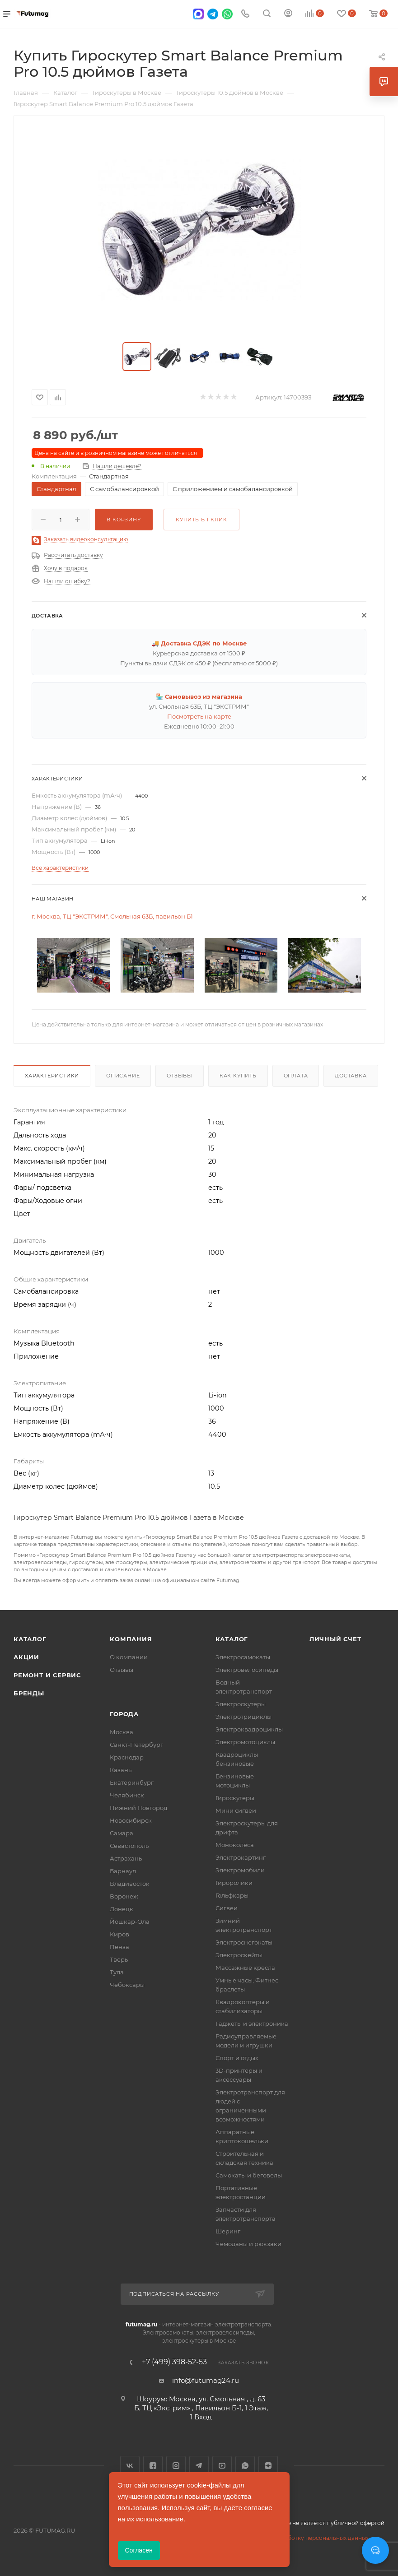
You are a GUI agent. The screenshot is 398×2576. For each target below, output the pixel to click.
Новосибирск (131, 1820)
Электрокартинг (240, 1857)
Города (124, 1713)
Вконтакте (130, 2465)
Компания (131, 1639)
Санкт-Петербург (136, 1744)
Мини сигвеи (235, 1810)
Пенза (119, 1946)
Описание (123, 1075)
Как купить (238, 1075)
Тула (117, 1972)
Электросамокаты (242, 1657)
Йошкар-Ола (130, 1921)
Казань (120, 1769)
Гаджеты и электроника (251, 2023)
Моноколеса (234, 1844)
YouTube (222, 2465)
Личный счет (335, 1639)
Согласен (139, 2550)
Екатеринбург (132, 1782)
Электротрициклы (243, 1716)
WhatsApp (245, 2465)
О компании (129, 1657)
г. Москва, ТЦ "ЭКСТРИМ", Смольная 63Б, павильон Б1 (112, 916)
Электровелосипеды (246, 1669)
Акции (26, 1657)
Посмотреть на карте (199, 716)
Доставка (350, 1075)
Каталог (30, 1639)
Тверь (119, 1959)
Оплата (296, 1075)
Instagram (176, 2465)
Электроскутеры (240, 1704)
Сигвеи (226, 1908)
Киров (119, 1934)
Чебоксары (127, 1984)
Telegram (199, 2465)
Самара (121, 1833)
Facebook (153, 2465)
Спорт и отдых (236, 2057)
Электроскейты (238, 1955)
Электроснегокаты (243, 1942)
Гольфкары (231, 1895)
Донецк (121, 1908)
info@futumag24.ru (205, 2380)
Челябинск (127, 1795)
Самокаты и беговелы (248, 2175)
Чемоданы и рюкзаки (248, 2243)
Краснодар (127, 1757)
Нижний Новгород (138, 1807)
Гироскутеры (234, 1797)
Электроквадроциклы (249, 1729)
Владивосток (130, 1883)
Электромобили (240, 1870)
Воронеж (124, 1896)
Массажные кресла (245, 1967)
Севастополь (129, 1845)
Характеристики (52, 1075)
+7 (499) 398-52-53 (174, 2362)
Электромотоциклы (245, 1741)
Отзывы (179, 1075)
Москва (121, 1732)
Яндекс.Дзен (268, 2465)
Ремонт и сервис (47, 1675)
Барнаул (123, 1871)
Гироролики (234, 1882)
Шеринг (227, 2231)
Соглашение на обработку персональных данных (299, 2537)
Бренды (29, 1693)
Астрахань (126, 1858)
